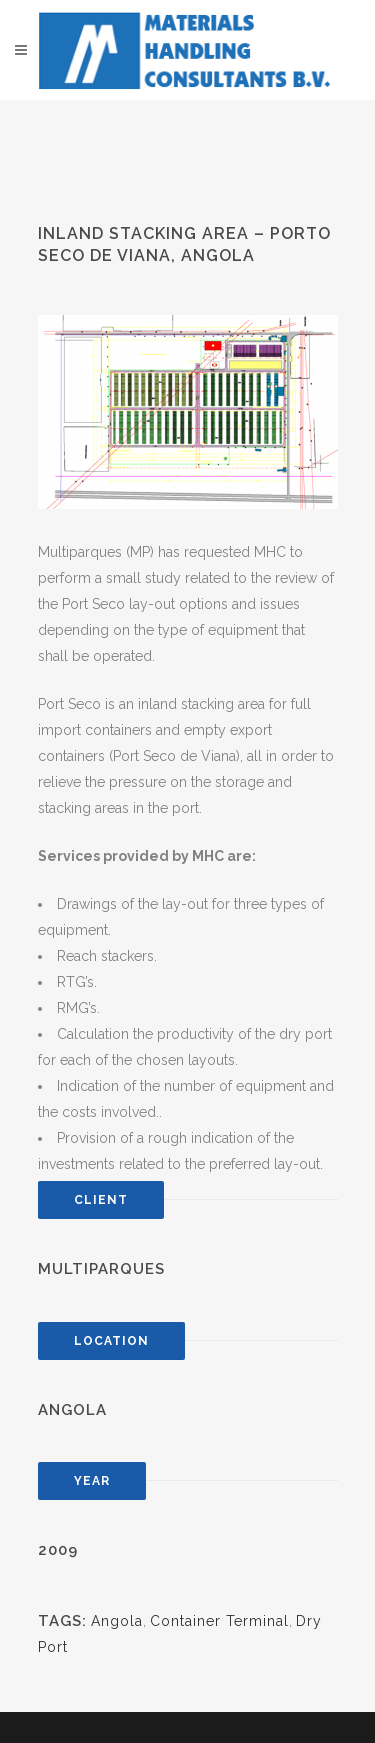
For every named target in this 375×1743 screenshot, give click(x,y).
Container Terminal (219, 1621)
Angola (117, 1621)
